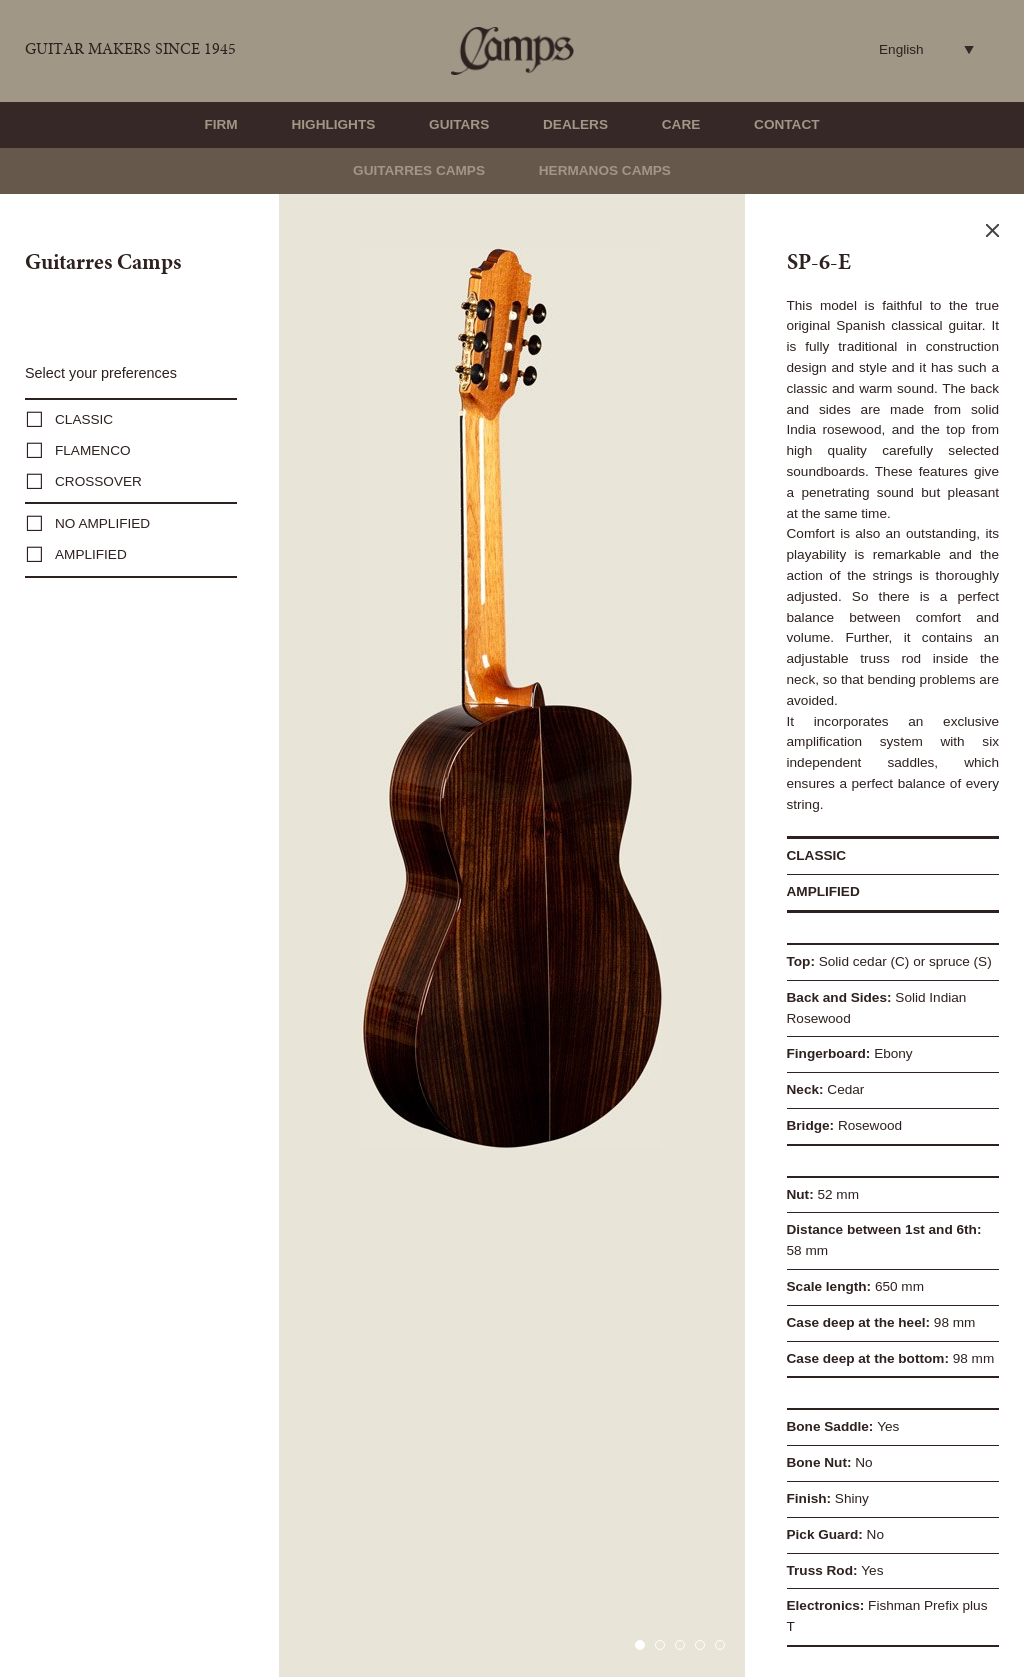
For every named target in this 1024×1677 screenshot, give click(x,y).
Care (681, 124)
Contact (786, 124)
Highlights (333, 124)
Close (992, 230)
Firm (220, 124)
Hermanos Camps (605, 170)
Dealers (575, 124)
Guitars (459, 124)
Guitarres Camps (419, 170)
